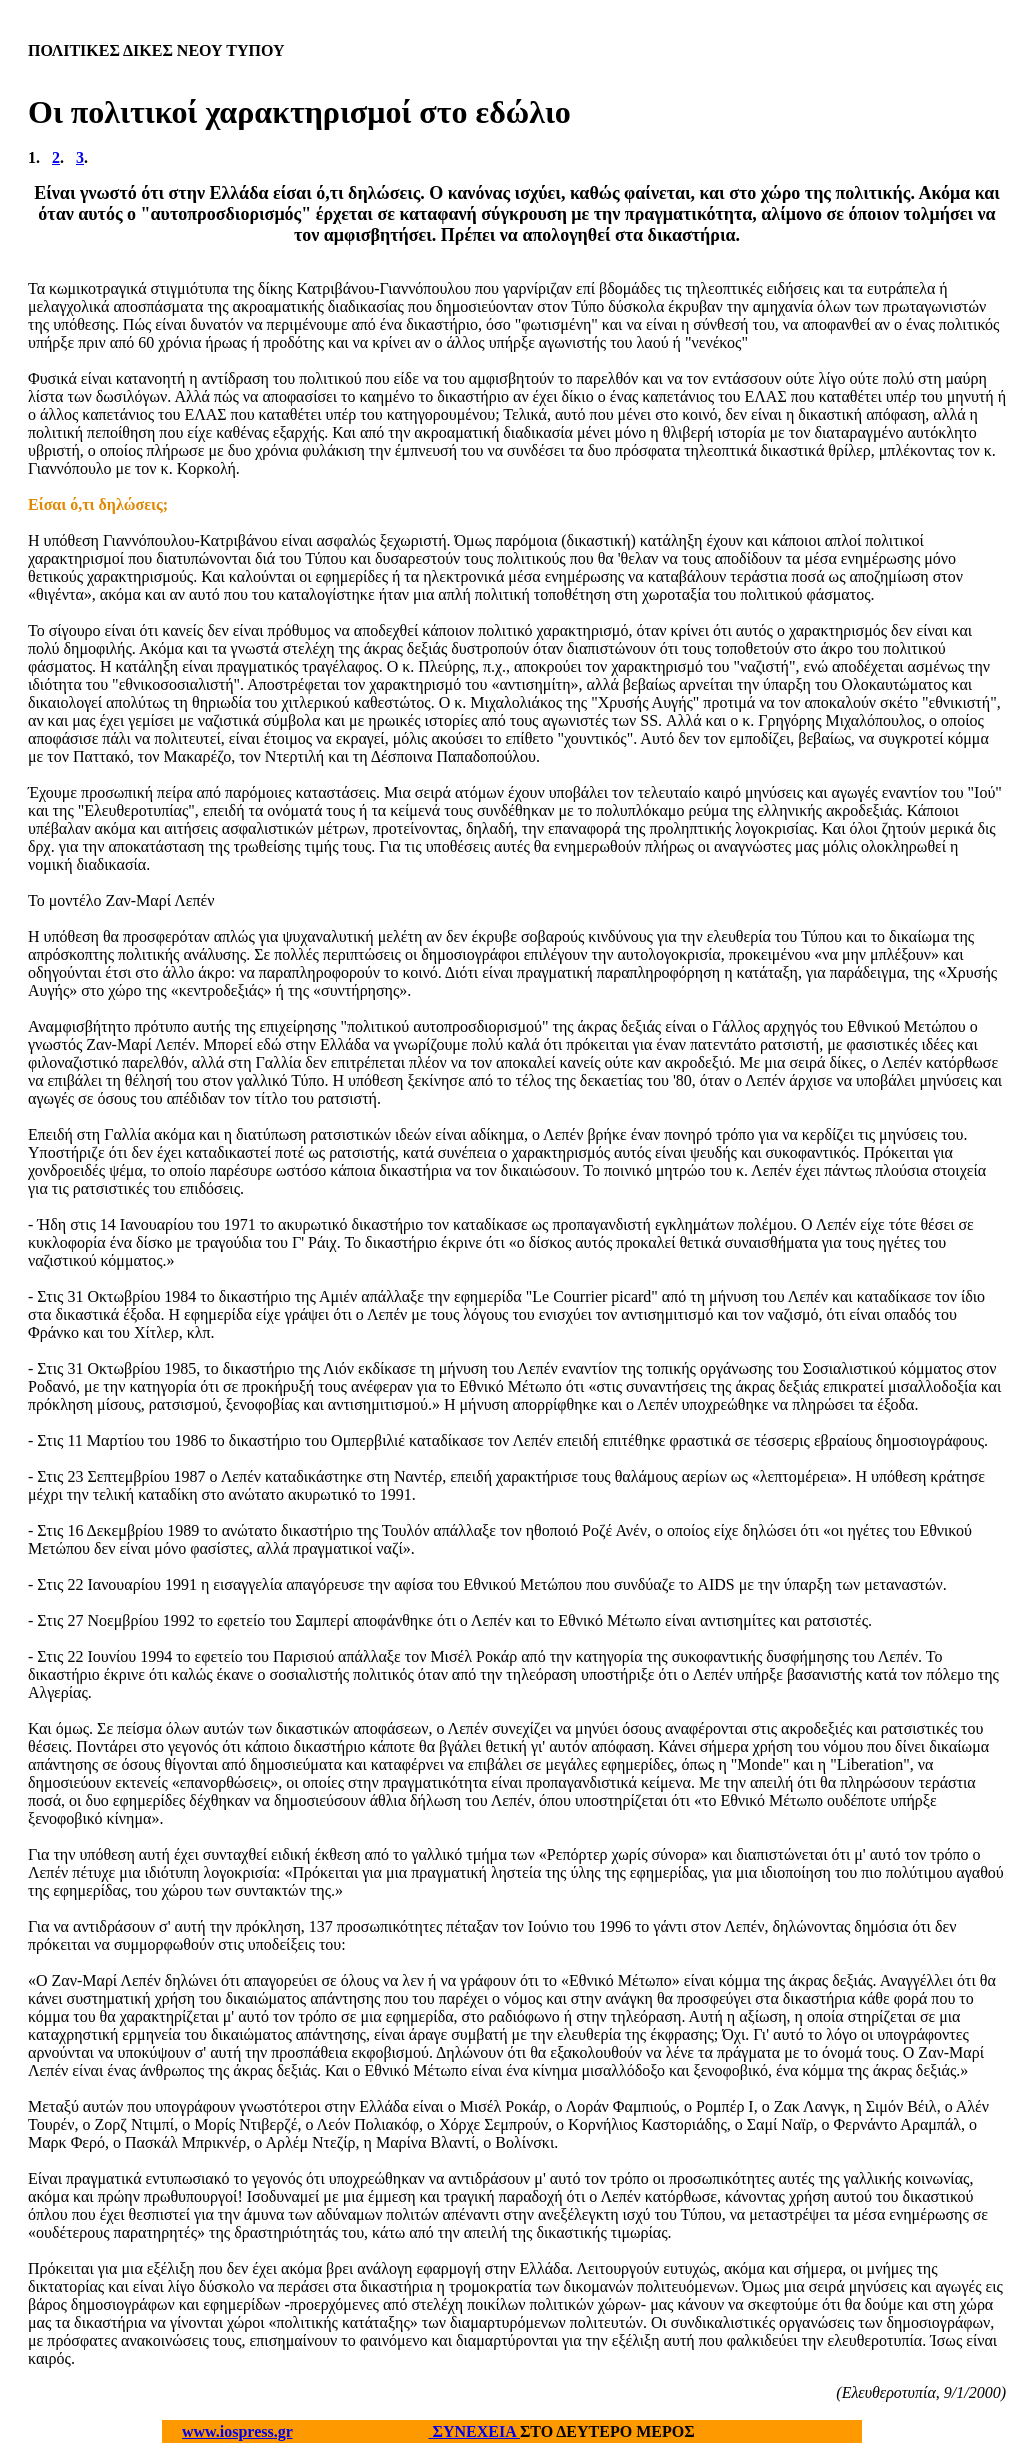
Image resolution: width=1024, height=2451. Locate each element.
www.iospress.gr (237, 2431)
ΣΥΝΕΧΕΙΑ (474, 2431)
